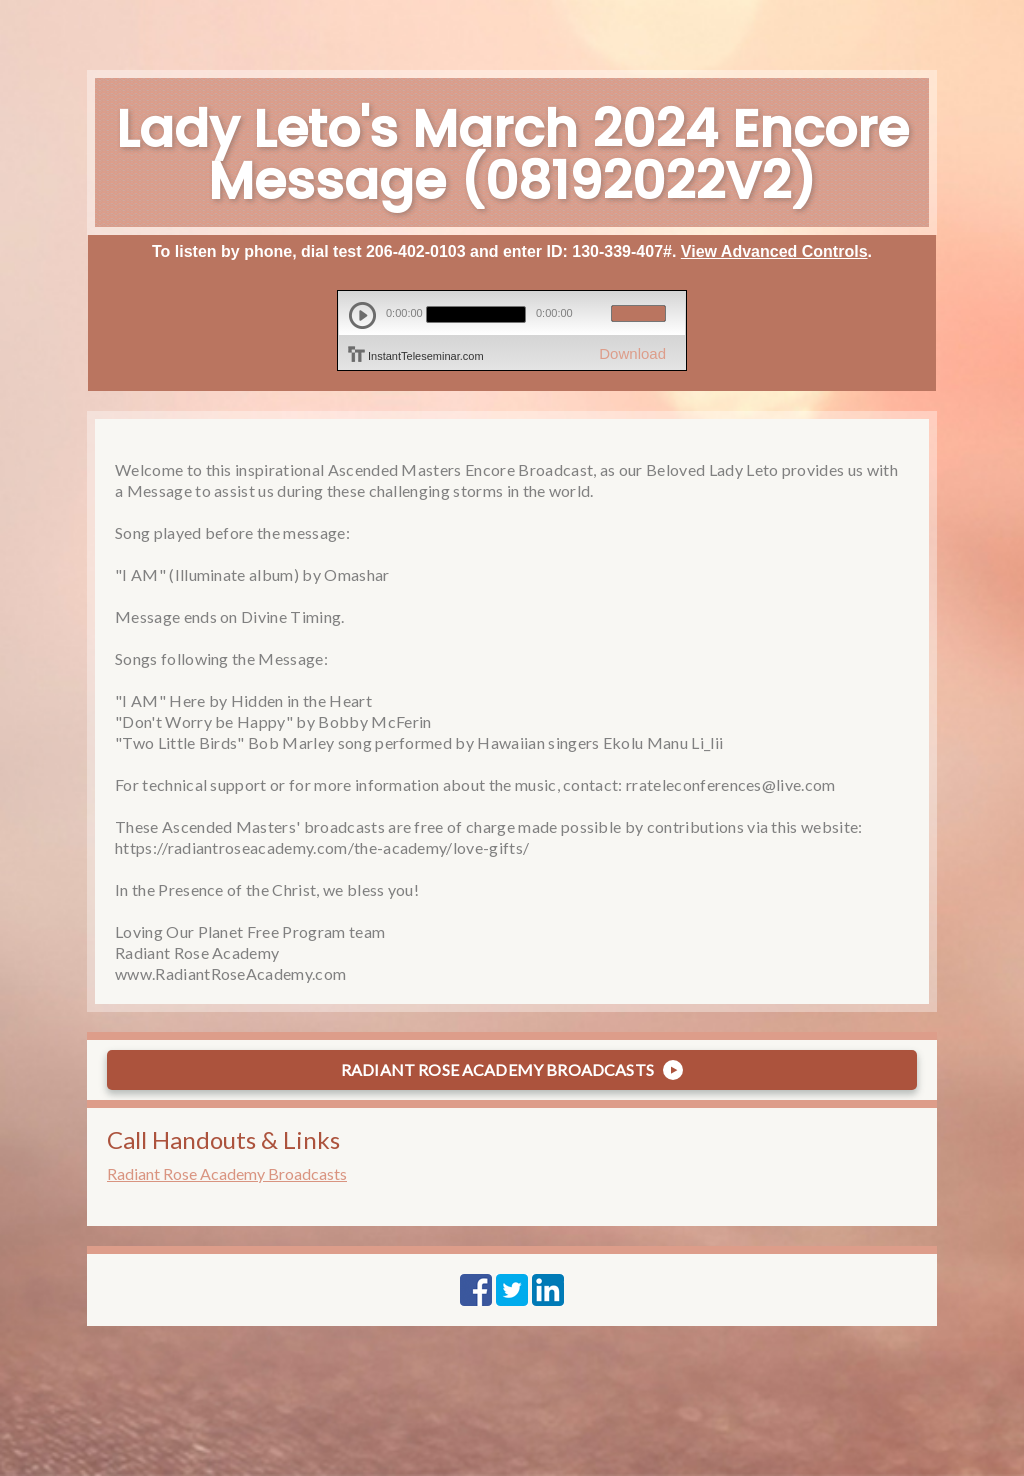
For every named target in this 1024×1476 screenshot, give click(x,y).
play (362, 315)
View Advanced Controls (774, 251)
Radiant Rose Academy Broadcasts (227, 1173)
